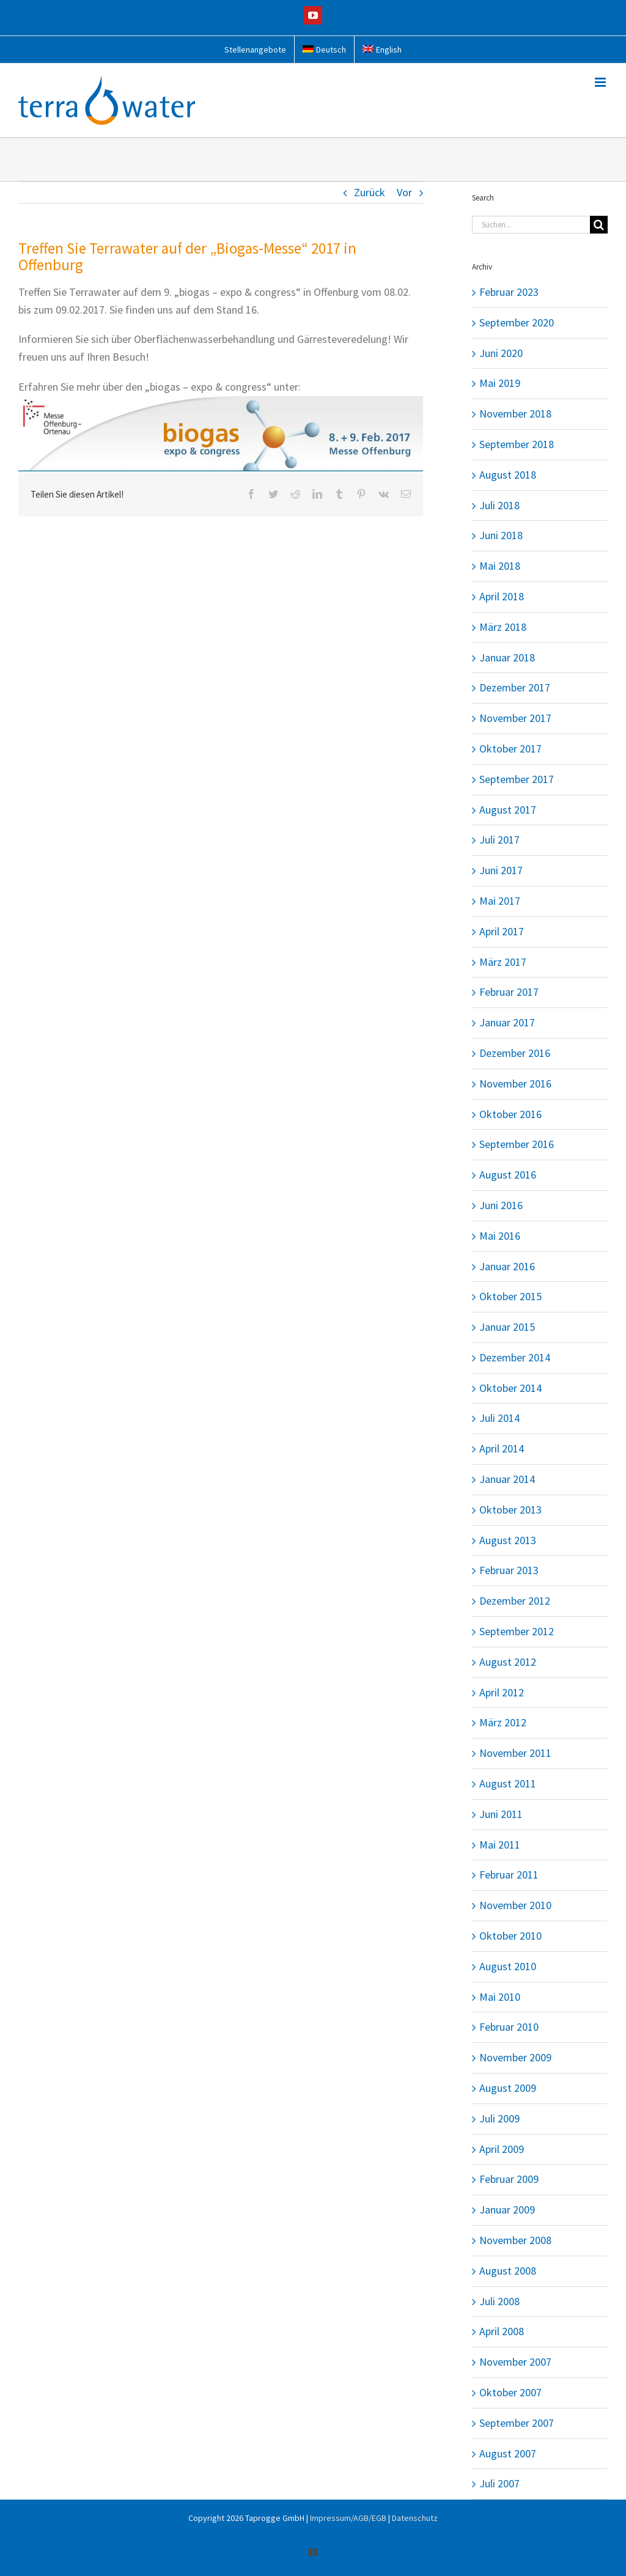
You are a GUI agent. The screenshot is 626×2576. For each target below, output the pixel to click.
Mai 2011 (499, 1845)
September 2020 (516, 322)
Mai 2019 (499, 383)
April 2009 (501, 2149)
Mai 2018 (499, 566)
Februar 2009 (509, 2179)
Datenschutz (415, 2517)
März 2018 (502, 627)
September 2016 (516, 1144)
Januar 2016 (507, 1266)
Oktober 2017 (510, 749)
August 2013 (507, 1540)
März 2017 (502, 962)
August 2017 (507, 810)
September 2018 (516, 444)
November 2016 (515, 1083)
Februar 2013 (509, 1570)
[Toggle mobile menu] (601, 82)
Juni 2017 (501, 870)
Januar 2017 (507, 1022)
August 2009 (507, 2088)
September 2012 (516, 1631)
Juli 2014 (499, 1418)
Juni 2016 (501, 1205)
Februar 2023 (509, 292)
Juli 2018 (499, 505)
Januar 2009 (507, 2209)
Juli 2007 (499, 2483)
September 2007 (516, 2423)
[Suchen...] (531, 225)
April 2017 (501, 931)
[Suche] (599, 225)
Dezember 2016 (514, 1053)
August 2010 (507, 1966)
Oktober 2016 (510, 1114)
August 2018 (507, 475)
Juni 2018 (501, 535)
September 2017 (516, 779)
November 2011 (515, 1753)
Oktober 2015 (510, 1296)
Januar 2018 (507, 657)
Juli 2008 (499, 2301)
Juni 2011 (501, 1814)
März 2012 (502, 1722)
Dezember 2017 (514, 687)
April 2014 (501, 1448)
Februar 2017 (509, 992)
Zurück (369, 192)
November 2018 (515, 414)
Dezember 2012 (514, 1601)
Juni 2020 (501, 353)
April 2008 (501, 2331)
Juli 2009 (499, 2118)
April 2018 (501, 596)
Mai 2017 (499, 901)
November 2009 (515, 2057)
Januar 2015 (507, 1327)
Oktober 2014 (510, 1388)
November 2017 (515, 718)
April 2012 (501, 1692)
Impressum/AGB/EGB (348, 2517)
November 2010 (515, 1905)
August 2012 (507, 1662)
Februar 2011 (509, 1875)
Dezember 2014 (514, 1357)
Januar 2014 (507, 1479)
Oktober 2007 (510, 2392)
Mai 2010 (499, 1997)
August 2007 (507, 2453)
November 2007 (515, 2362)
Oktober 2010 (510, 1936)
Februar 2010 (509, 2027)
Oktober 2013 (510, 1510)
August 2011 (507, 1783)
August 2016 (507, 1175)
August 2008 (507, 2271)
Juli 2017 (499, 840)
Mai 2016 (499, 1236)
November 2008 (515, 2240)
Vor (404, 192)
